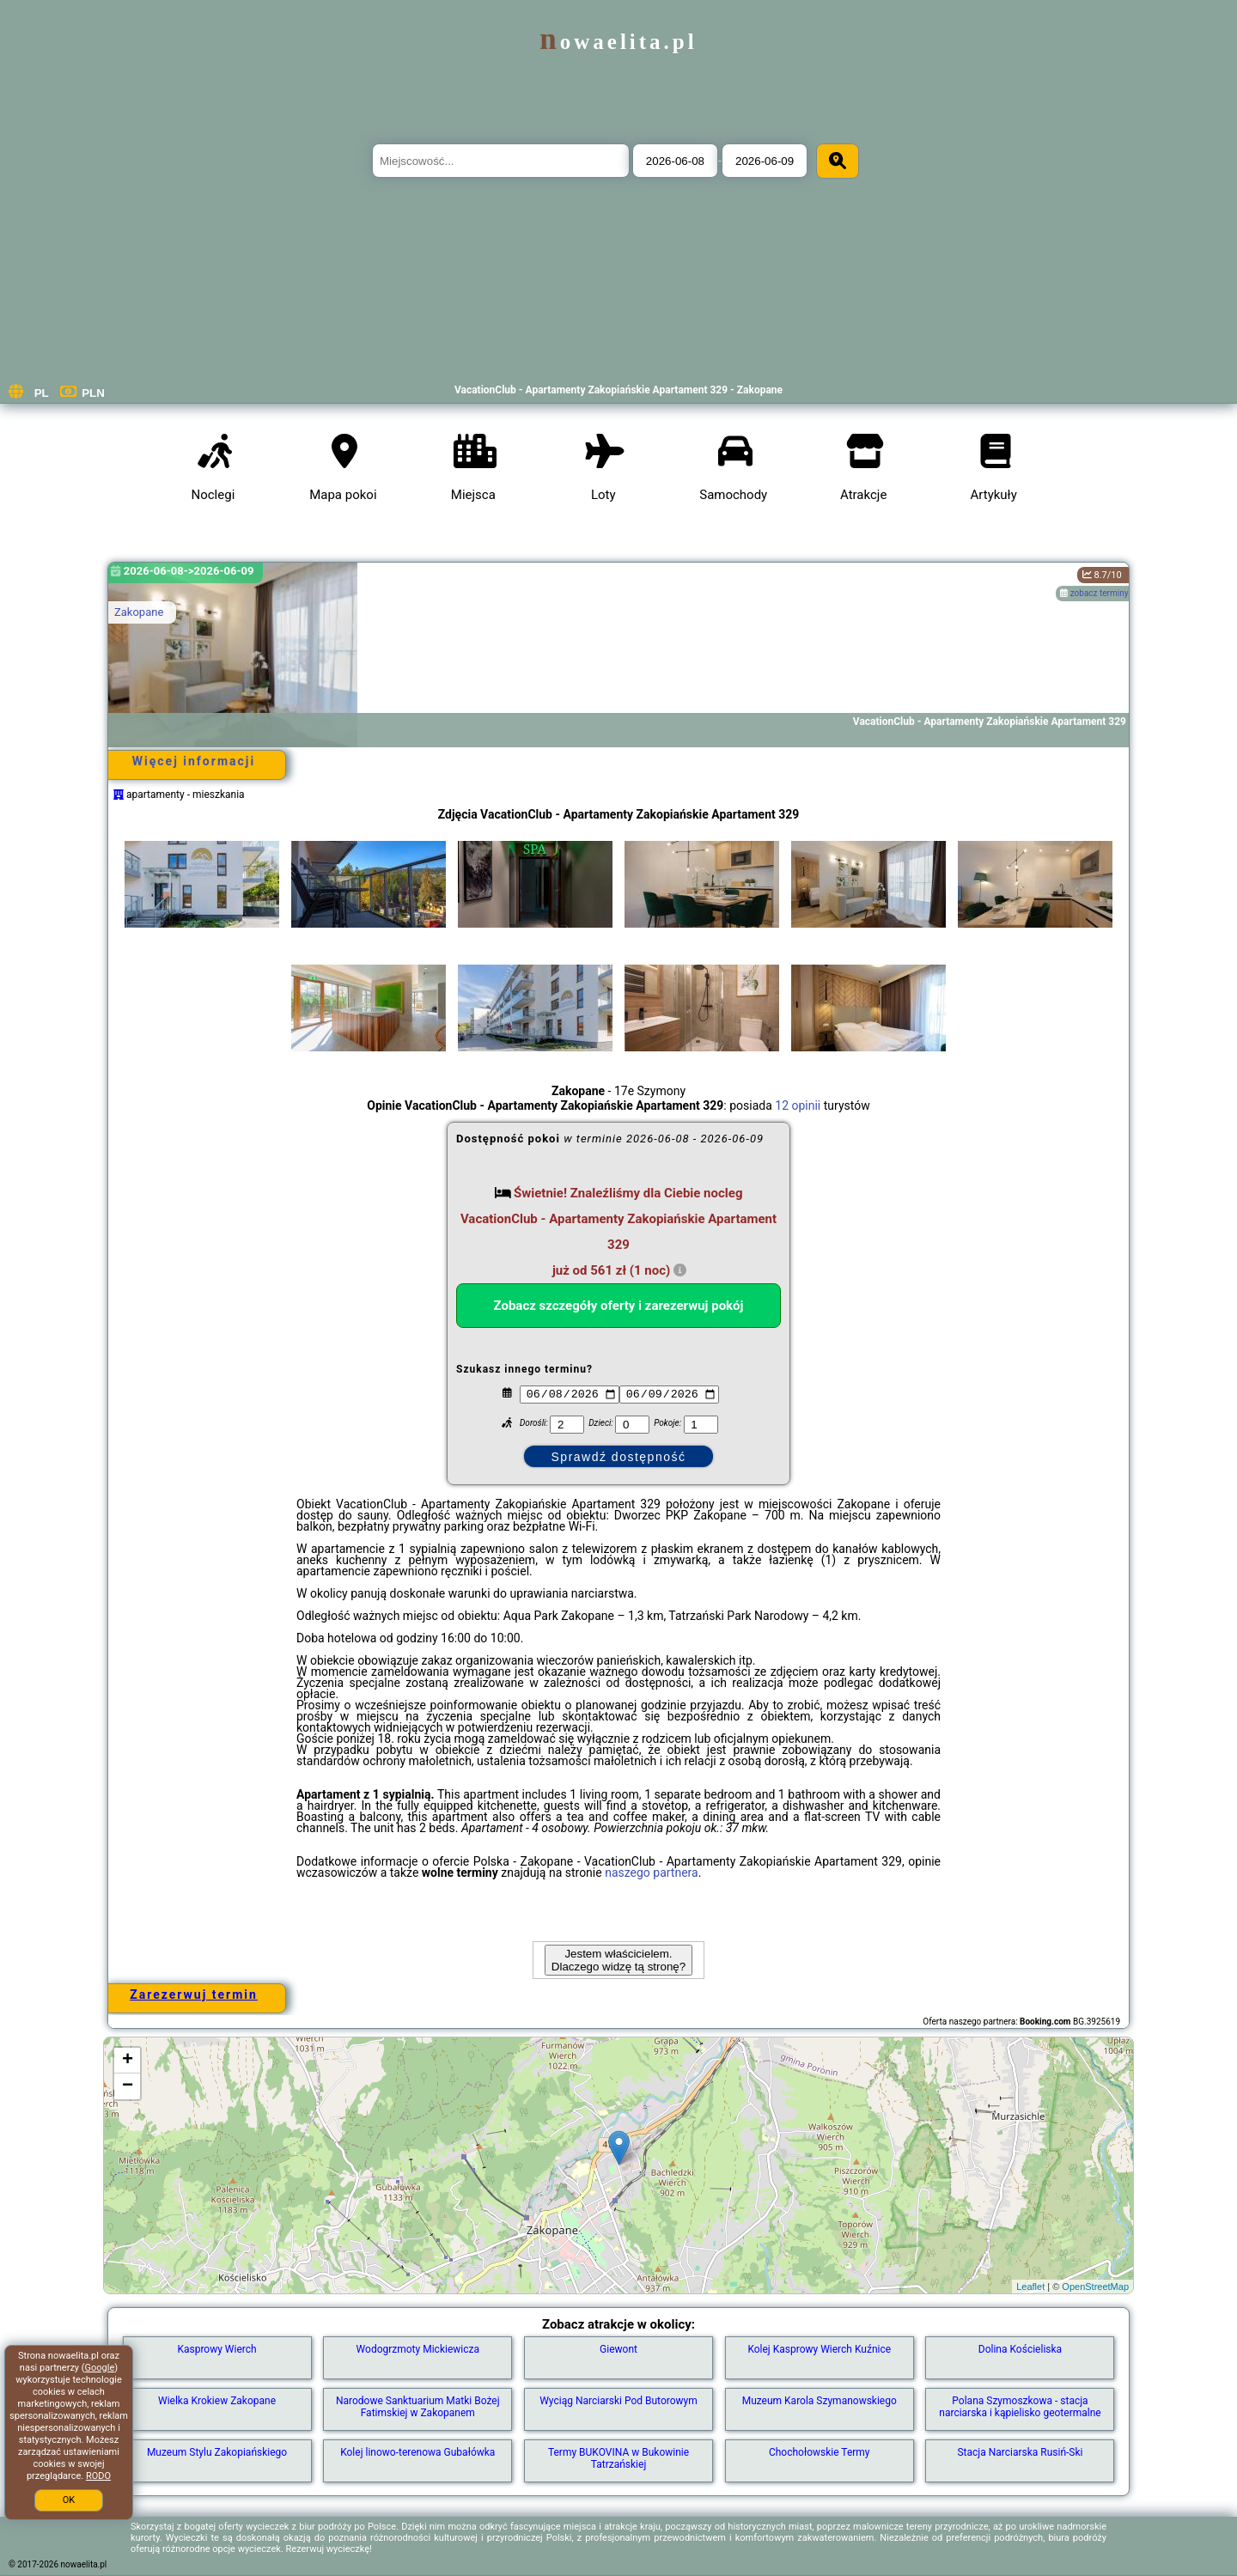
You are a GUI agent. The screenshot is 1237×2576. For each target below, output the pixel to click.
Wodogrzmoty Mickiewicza (417, 2349)
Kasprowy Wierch (216, 2349)
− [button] (127, 2086)
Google (100, 2367)
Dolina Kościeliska (1020, 2349)
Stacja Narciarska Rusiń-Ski (1019, 2452)
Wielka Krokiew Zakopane (217, 2401)
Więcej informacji (193, 761)
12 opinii (797, 1105)
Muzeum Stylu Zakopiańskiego (217, 2452)
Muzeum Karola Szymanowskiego (819, 2401)
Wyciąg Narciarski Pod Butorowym (618, 2401)
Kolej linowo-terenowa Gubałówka (417, 2452)
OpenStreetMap (1095, 2286)
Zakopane (138, 612)
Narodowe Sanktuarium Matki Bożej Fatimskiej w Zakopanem (418, 2407)
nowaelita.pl (618, 41)
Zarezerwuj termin (194, 1994)
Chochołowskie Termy (819, 2452)
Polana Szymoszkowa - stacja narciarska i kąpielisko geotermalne (1019, 2407)
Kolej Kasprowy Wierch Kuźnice (819, 2349)
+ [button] (127, 2061)
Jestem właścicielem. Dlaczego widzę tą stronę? (618, 1960)
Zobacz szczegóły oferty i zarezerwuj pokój (619, 1305)
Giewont (618, 2349)
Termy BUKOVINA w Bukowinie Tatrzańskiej (618, 2458)
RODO (98, 2476)
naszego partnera (651, 1872)
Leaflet (1030, 2286)
